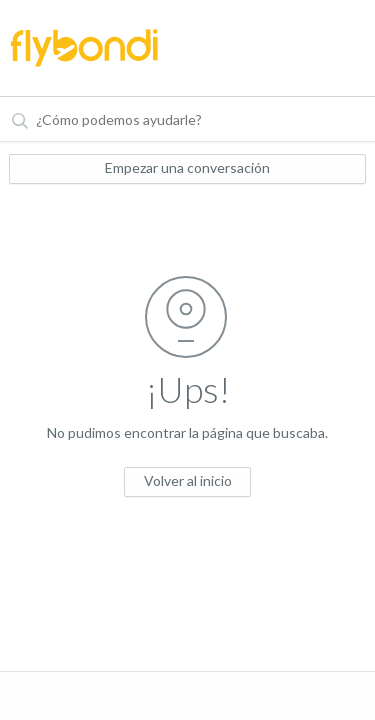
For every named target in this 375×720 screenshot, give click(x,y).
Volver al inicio (188, 480)
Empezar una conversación (187, 167)
